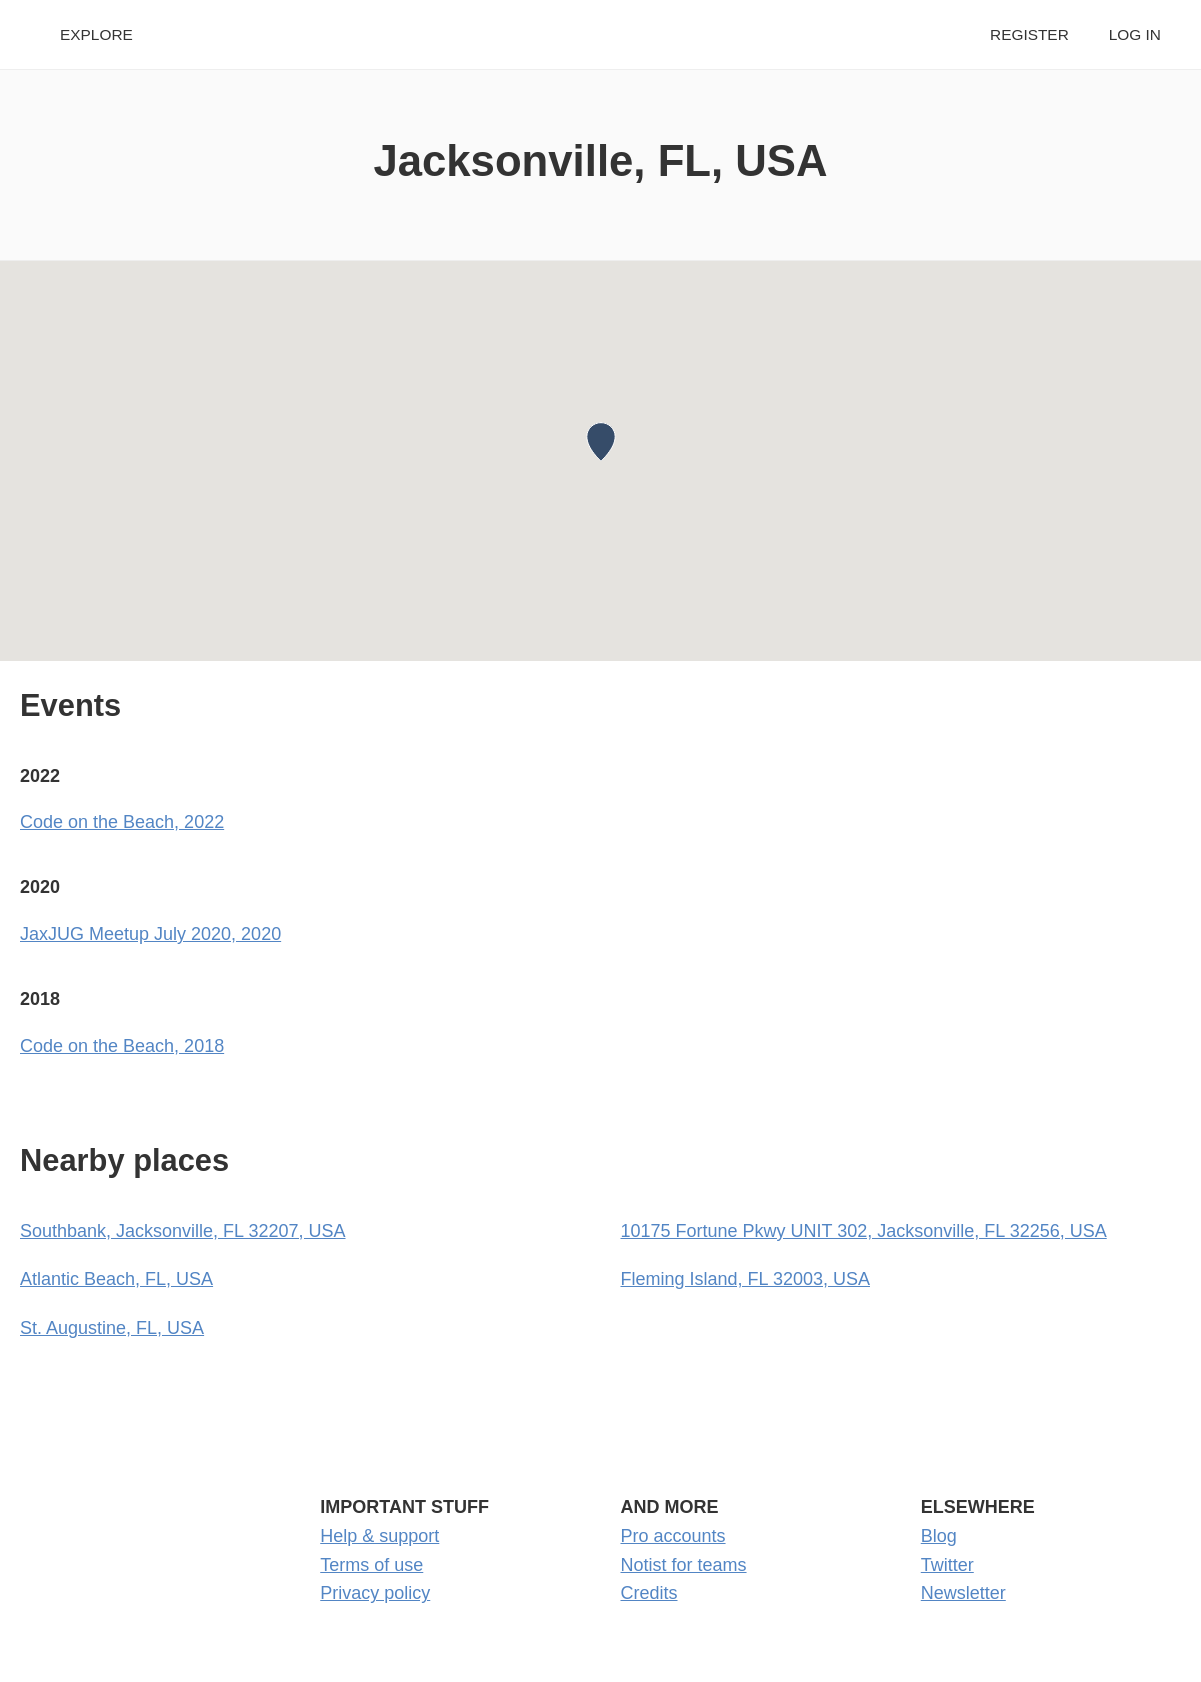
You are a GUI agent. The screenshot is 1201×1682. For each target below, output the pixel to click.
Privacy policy (375, 1593)
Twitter (947, 1565)
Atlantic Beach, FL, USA (116, 1279)
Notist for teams (684, 1565)
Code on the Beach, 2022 (122, 822)
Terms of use (371, 1565)
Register (1029, 34)
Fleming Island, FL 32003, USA (745, 1279)
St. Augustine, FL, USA (112, 1328)
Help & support (379, 1536)
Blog (939, 1536)
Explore (96, 34)
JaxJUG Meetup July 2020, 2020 (150, 934)
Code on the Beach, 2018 (122, 1046)
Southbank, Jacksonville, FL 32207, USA (183, 1231)
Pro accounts (673, 1536)
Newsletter (963, 1593)
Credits (649, 1593)
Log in (1135, 34)
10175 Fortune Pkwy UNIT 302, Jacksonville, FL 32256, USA (864, 1231)
